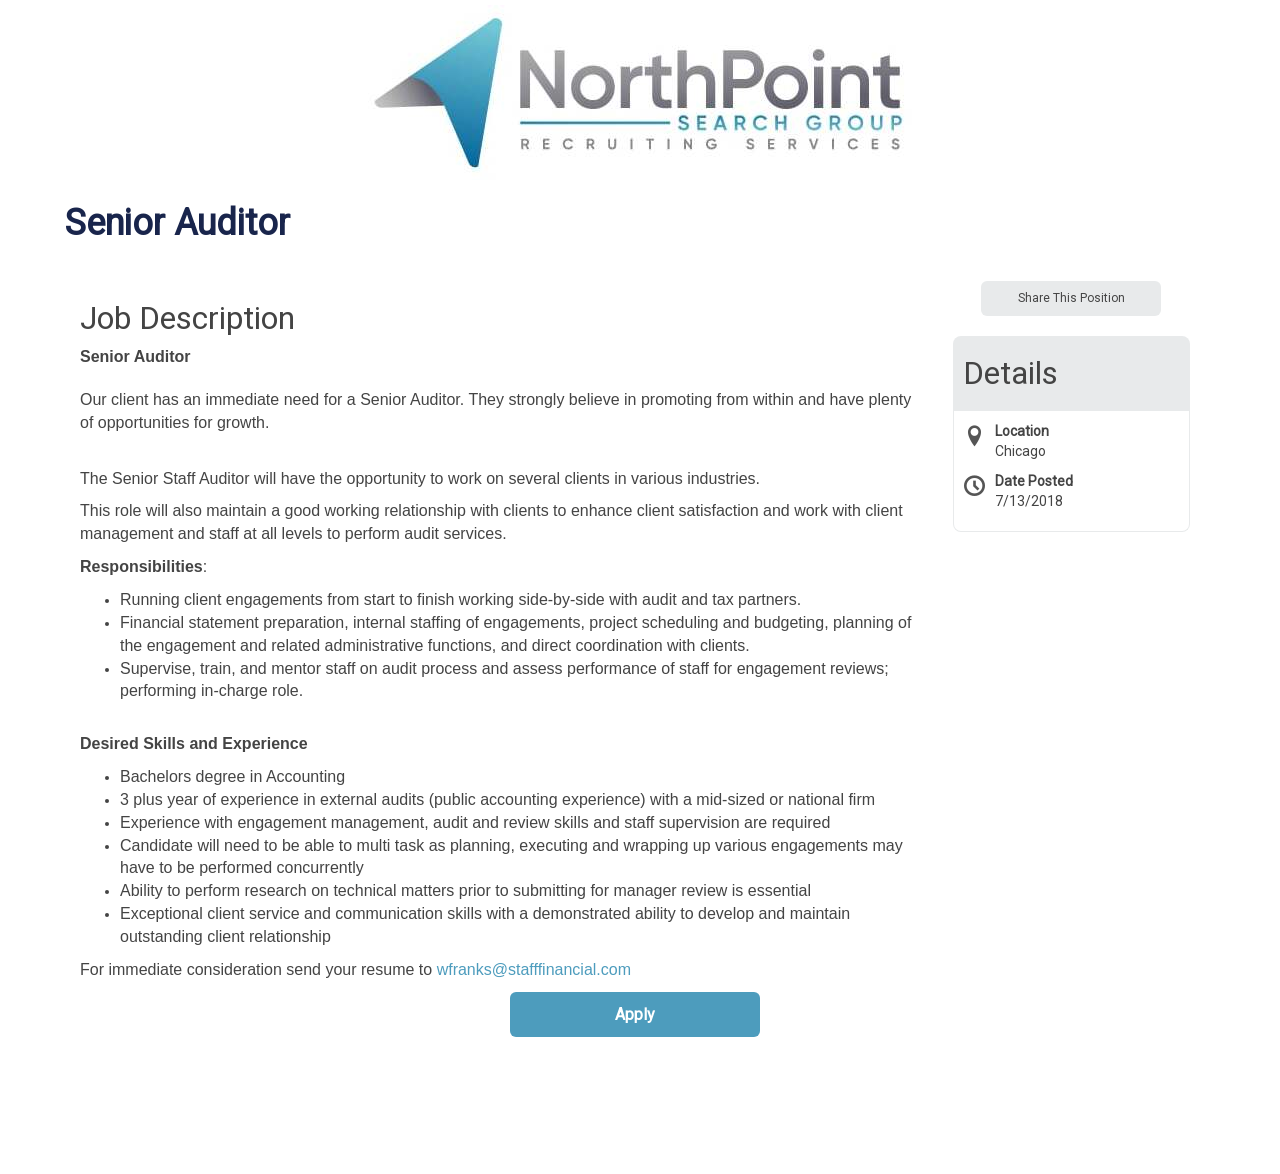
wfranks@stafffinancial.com (534, 969)
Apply (635, 1014)
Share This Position (1071, 298)
